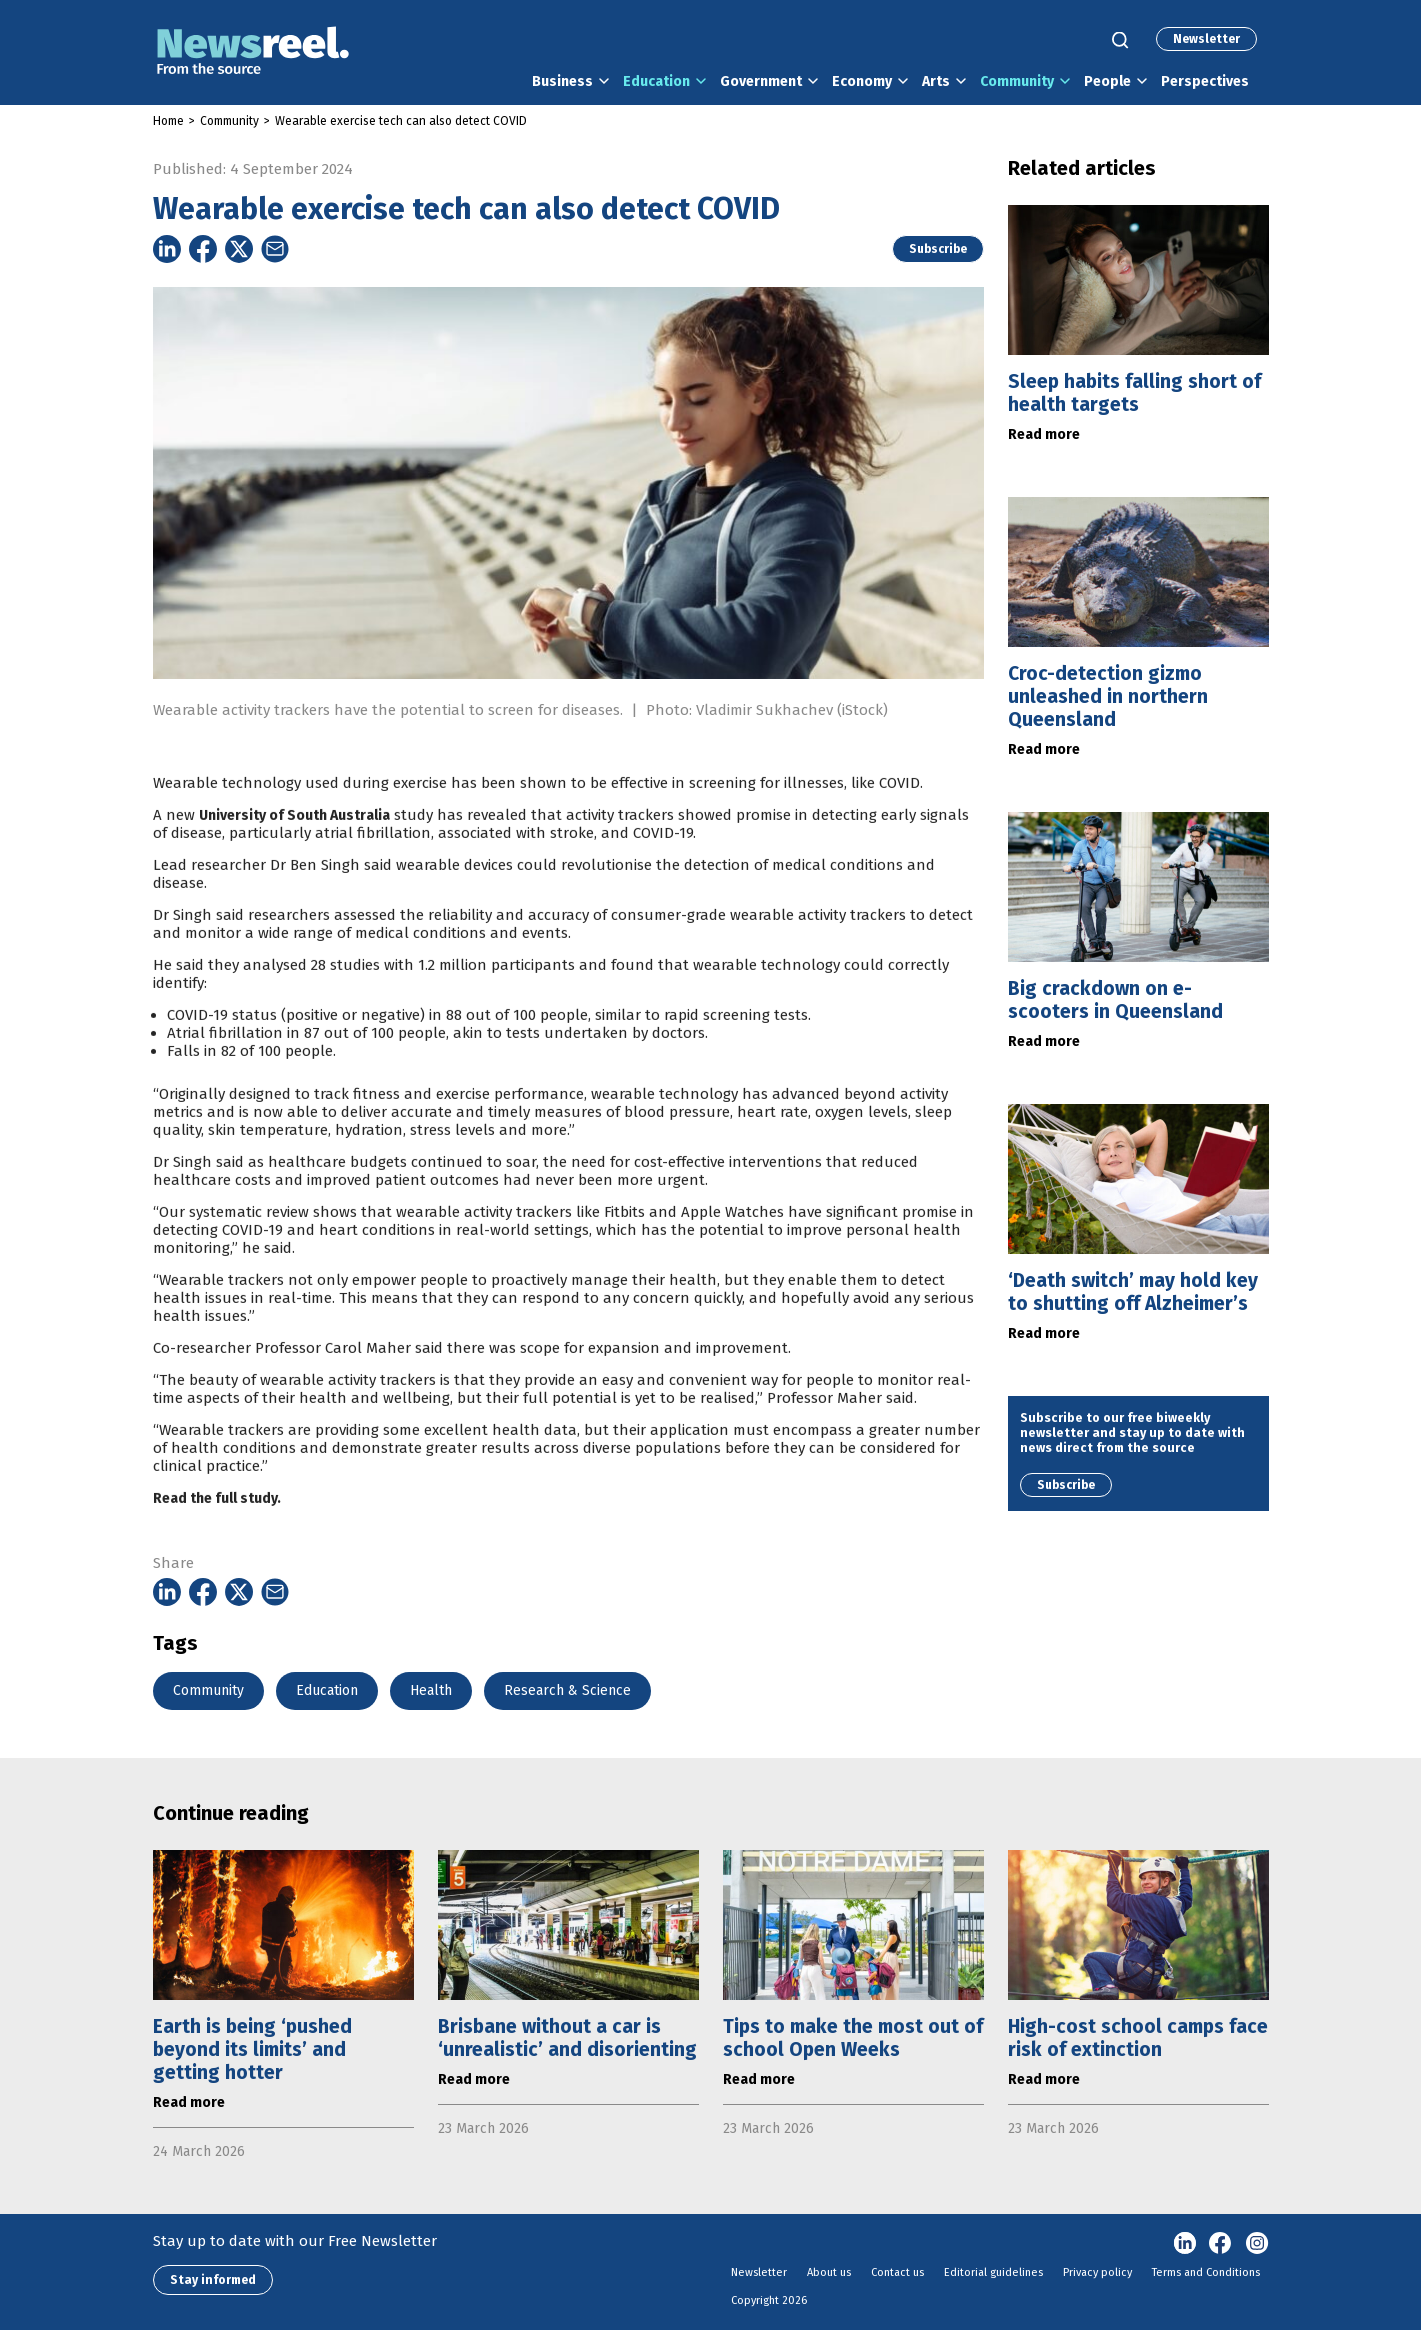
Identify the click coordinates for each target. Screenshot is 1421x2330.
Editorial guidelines (993, 2272)
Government (761, 81)
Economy (862, 81)
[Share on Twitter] (239, 249)
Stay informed (213, 2280)
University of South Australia (294, 853)
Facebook (1221, 2244)
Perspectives (1205, 81)
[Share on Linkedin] (167, 249)
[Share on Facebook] (203, 249)
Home (168, 121)
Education (656, 81)
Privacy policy (1097, 2272)
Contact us (897, 2272)
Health (431, 1690)
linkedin (1185, 2244)
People (1107, 81)
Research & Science (567, 1690)
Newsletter (1206, 39)
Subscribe (938, 249)
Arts (936, 81)
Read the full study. (217, 1536)
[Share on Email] (275, 249)
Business (562, 81)
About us (829, 2272)
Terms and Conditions (1206, 2272)
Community (1017, 81)
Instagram (1257, 2244)
